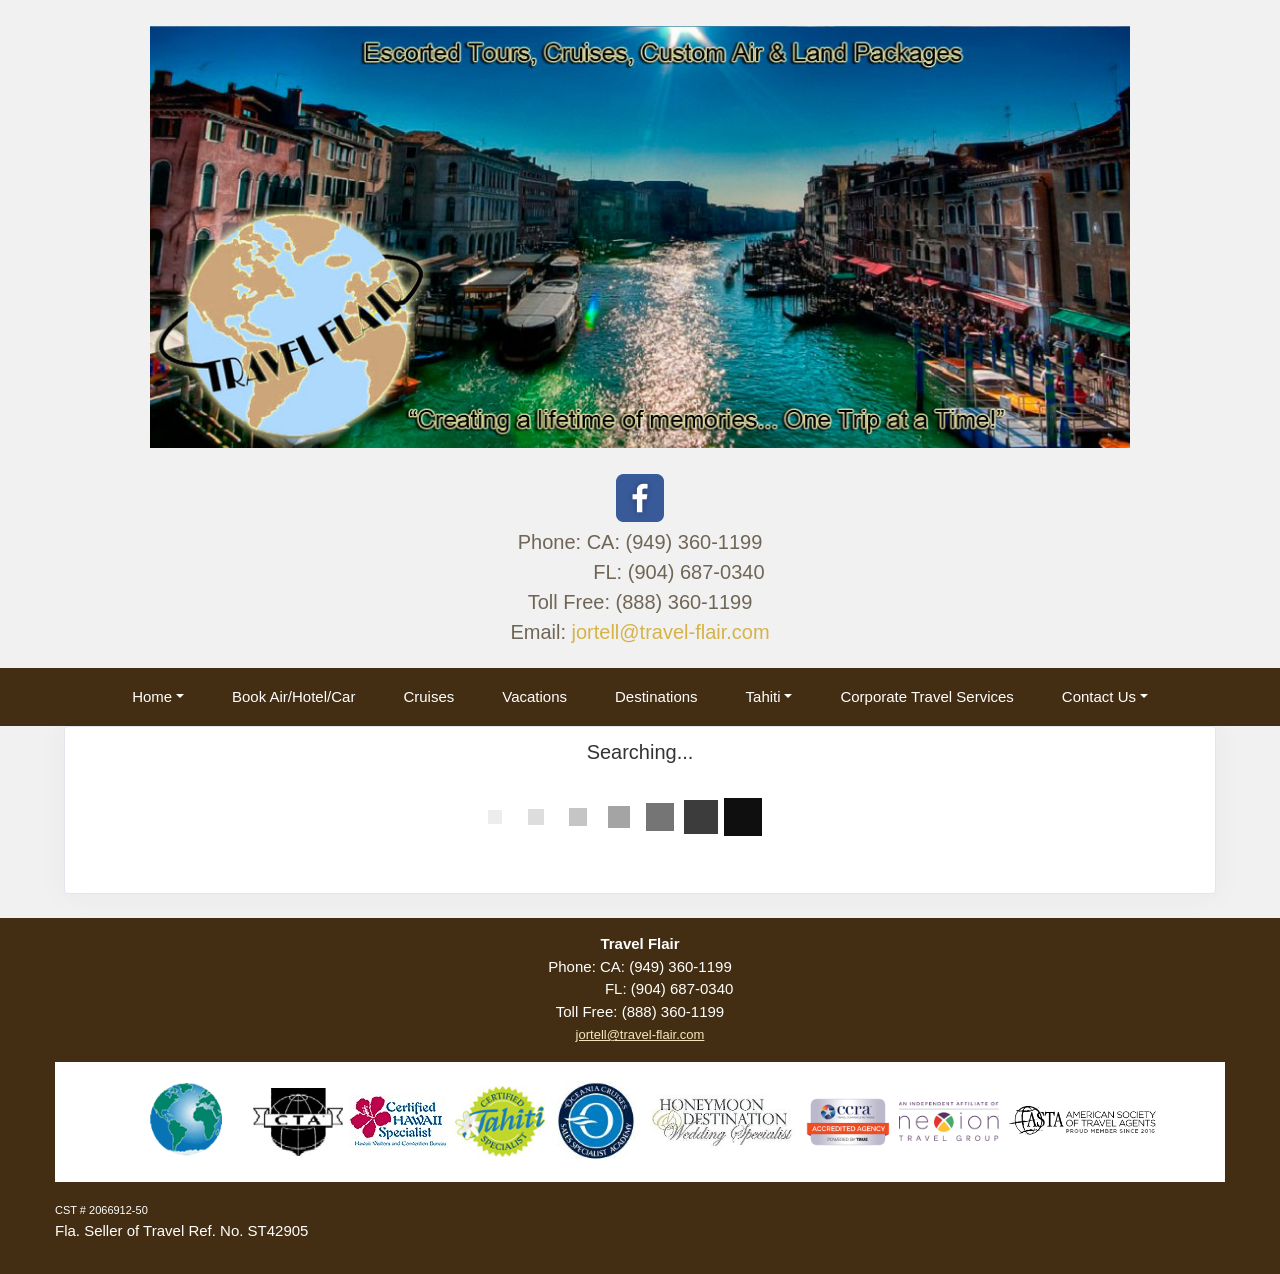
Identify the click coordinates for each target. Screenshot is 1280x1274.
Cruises (428, 696)
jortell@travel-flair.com (671, 632)
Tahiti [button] (763, 696)
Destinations (656, 696)
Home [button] (152, 696)
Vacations (534, 696)
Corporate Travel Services (926, 696)
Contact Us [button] (1099, 696)
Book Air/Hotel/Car (293, 696)
